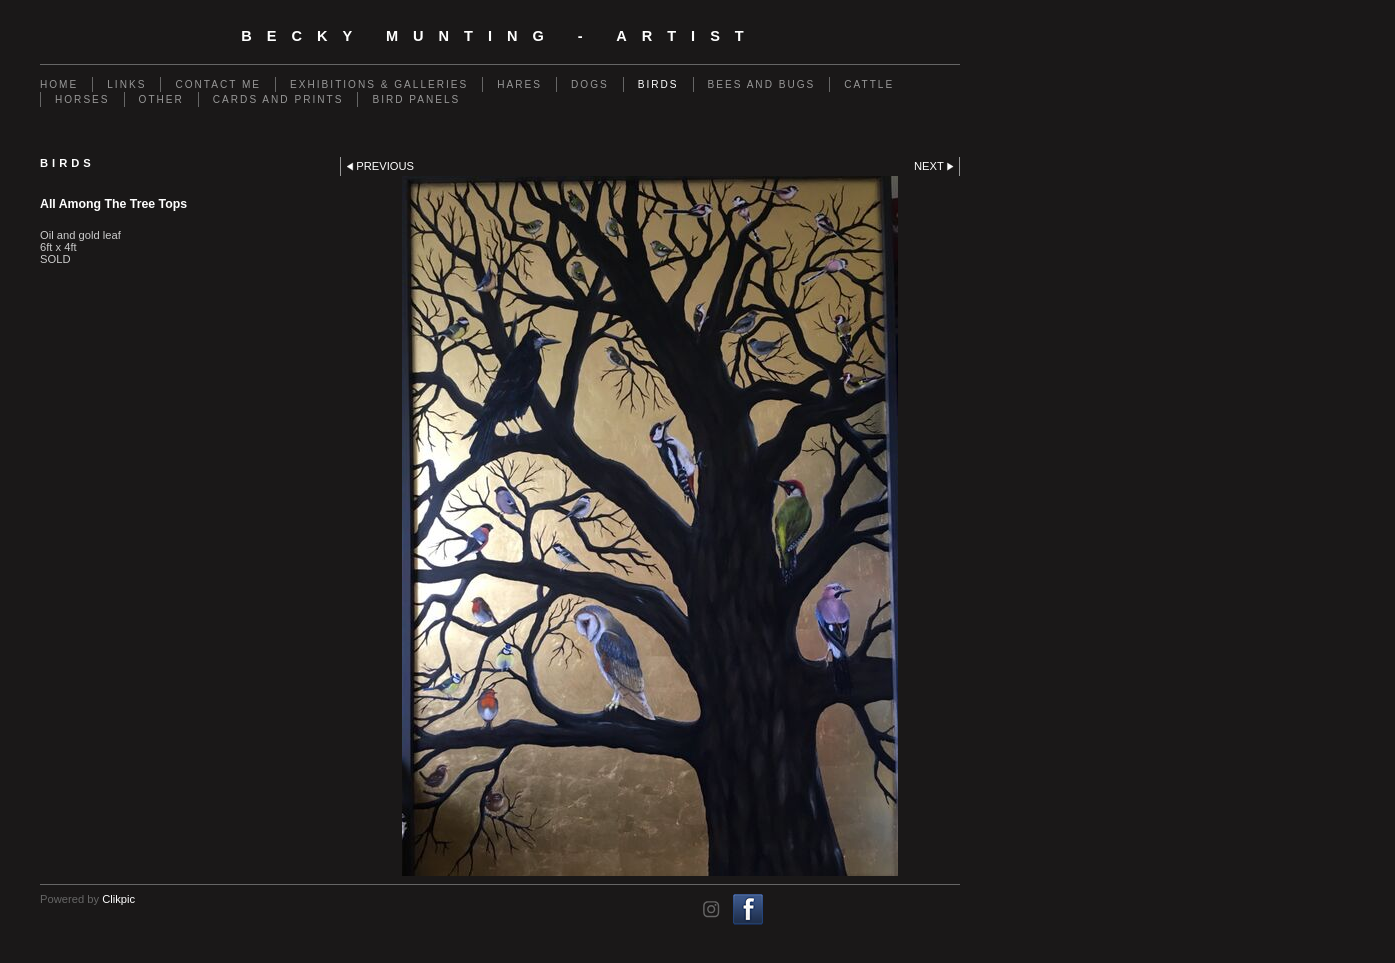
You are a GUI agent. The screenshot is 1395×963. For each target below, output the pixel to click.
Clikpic (118, 899)
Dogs (590, 84)
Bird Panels (416, 99)
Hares (519, 84)
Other (161, 99)
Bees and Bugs (762, 84)
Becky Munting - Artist (500, 36)
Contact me (218, 84)
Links (126, 84)
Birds (658, 84)
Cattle (869, 84)
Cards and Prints (278, 99)
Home (59, 84)
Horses (82, 99)
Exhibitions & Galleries (379, 84)
